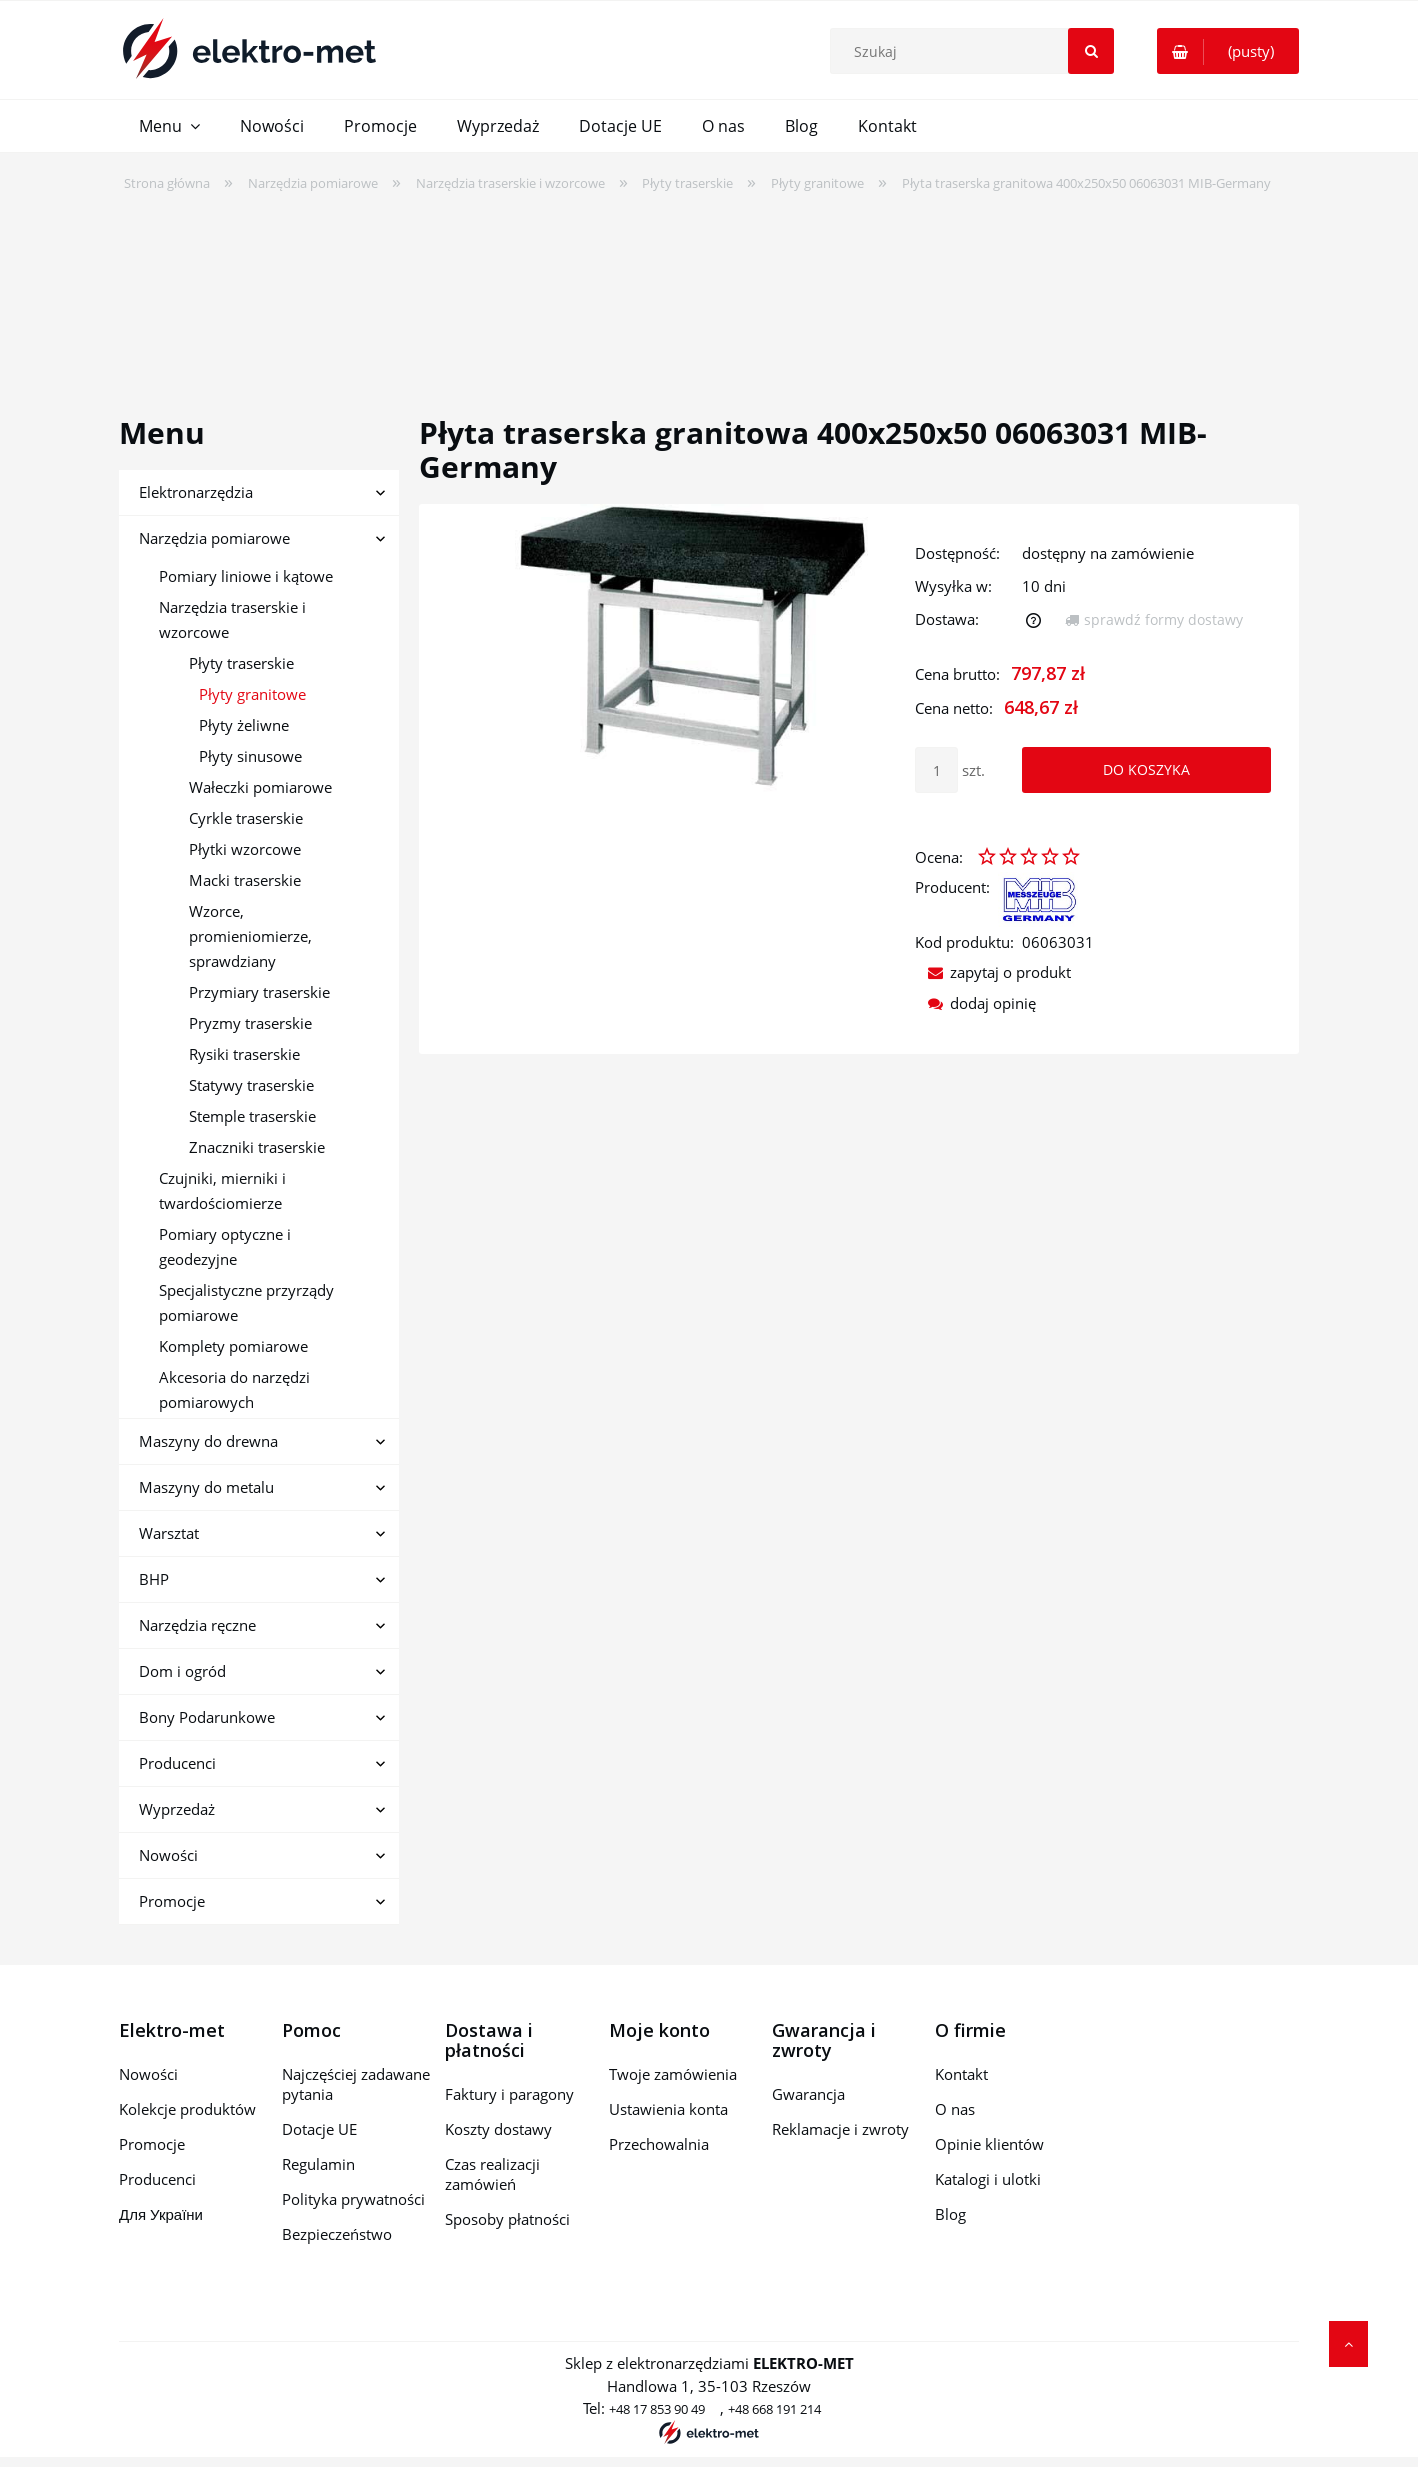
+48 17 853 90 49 (657, 2409)
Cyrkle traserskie (246, 818)
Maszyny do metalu (206, 1487)
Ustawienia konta (668, 2109)
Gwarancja (808, 2094)
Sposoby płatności (507, 2219)
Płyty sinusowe (250, 756)
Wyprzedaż (177, 1809)
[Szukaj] (1091, 51)
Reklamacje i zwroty (840, 2129)
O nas (955, 2109)
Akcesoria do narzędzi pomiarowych (234, 1389)
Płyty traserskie (241, 663)
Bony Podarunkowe (207, 1717)
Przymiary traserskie (259, 992)
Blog (950, 2214)
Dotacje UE (319, 2129)
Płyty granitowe (252, 694)
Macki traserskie (245, 880)
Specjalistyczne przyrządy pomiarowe (246, 1302)
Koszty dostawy (498, 2129)
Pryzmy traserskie (250, 1023)
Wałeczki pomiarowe (260, 787)
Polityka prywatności (353, 2199)
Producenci (177, 1763)
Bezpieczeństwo (337, 2234)
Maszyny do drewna (208, 1441)
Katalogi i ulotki (988, 2179)
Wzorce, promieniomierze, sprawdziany (250, 936)
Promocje (172, 1901)
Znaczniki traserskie (257, 1147)
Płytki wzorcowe (245, 849)
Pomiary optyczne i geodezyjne (225, 1246)
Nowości (168, 1855)
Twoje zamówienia (673, 2074)
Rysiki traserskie (244, 1054)
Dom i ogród (182, 1671)
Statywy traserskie (251, 1085)
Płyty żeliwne (244, 725)
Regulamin (318, 2164)
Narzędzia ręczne (197, 1625)
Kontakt (961, 2074)
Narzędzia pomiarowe (214, 538)
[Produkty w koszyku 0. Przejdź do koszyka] (1228, 51)
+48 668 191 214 (774, 2409)
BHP (154, 1579)
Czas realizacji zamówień (492, 2174)
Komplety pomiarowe (233, 1346)
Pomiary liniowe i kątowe (246, 576)
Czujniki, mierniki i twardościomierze (222, 1190)
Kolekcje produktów (187, 2109)
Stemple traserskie (252, 1116)
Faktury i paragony (509, 2094)
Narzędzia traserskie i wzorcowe (232, 619)
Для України (161, 2214)
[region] (709, 291)
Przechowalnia (659, 2144)
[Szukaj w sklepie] (977, 51)
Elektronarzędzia (196, 492)
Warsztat (169, 1533)
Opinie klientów (989, 2144)
